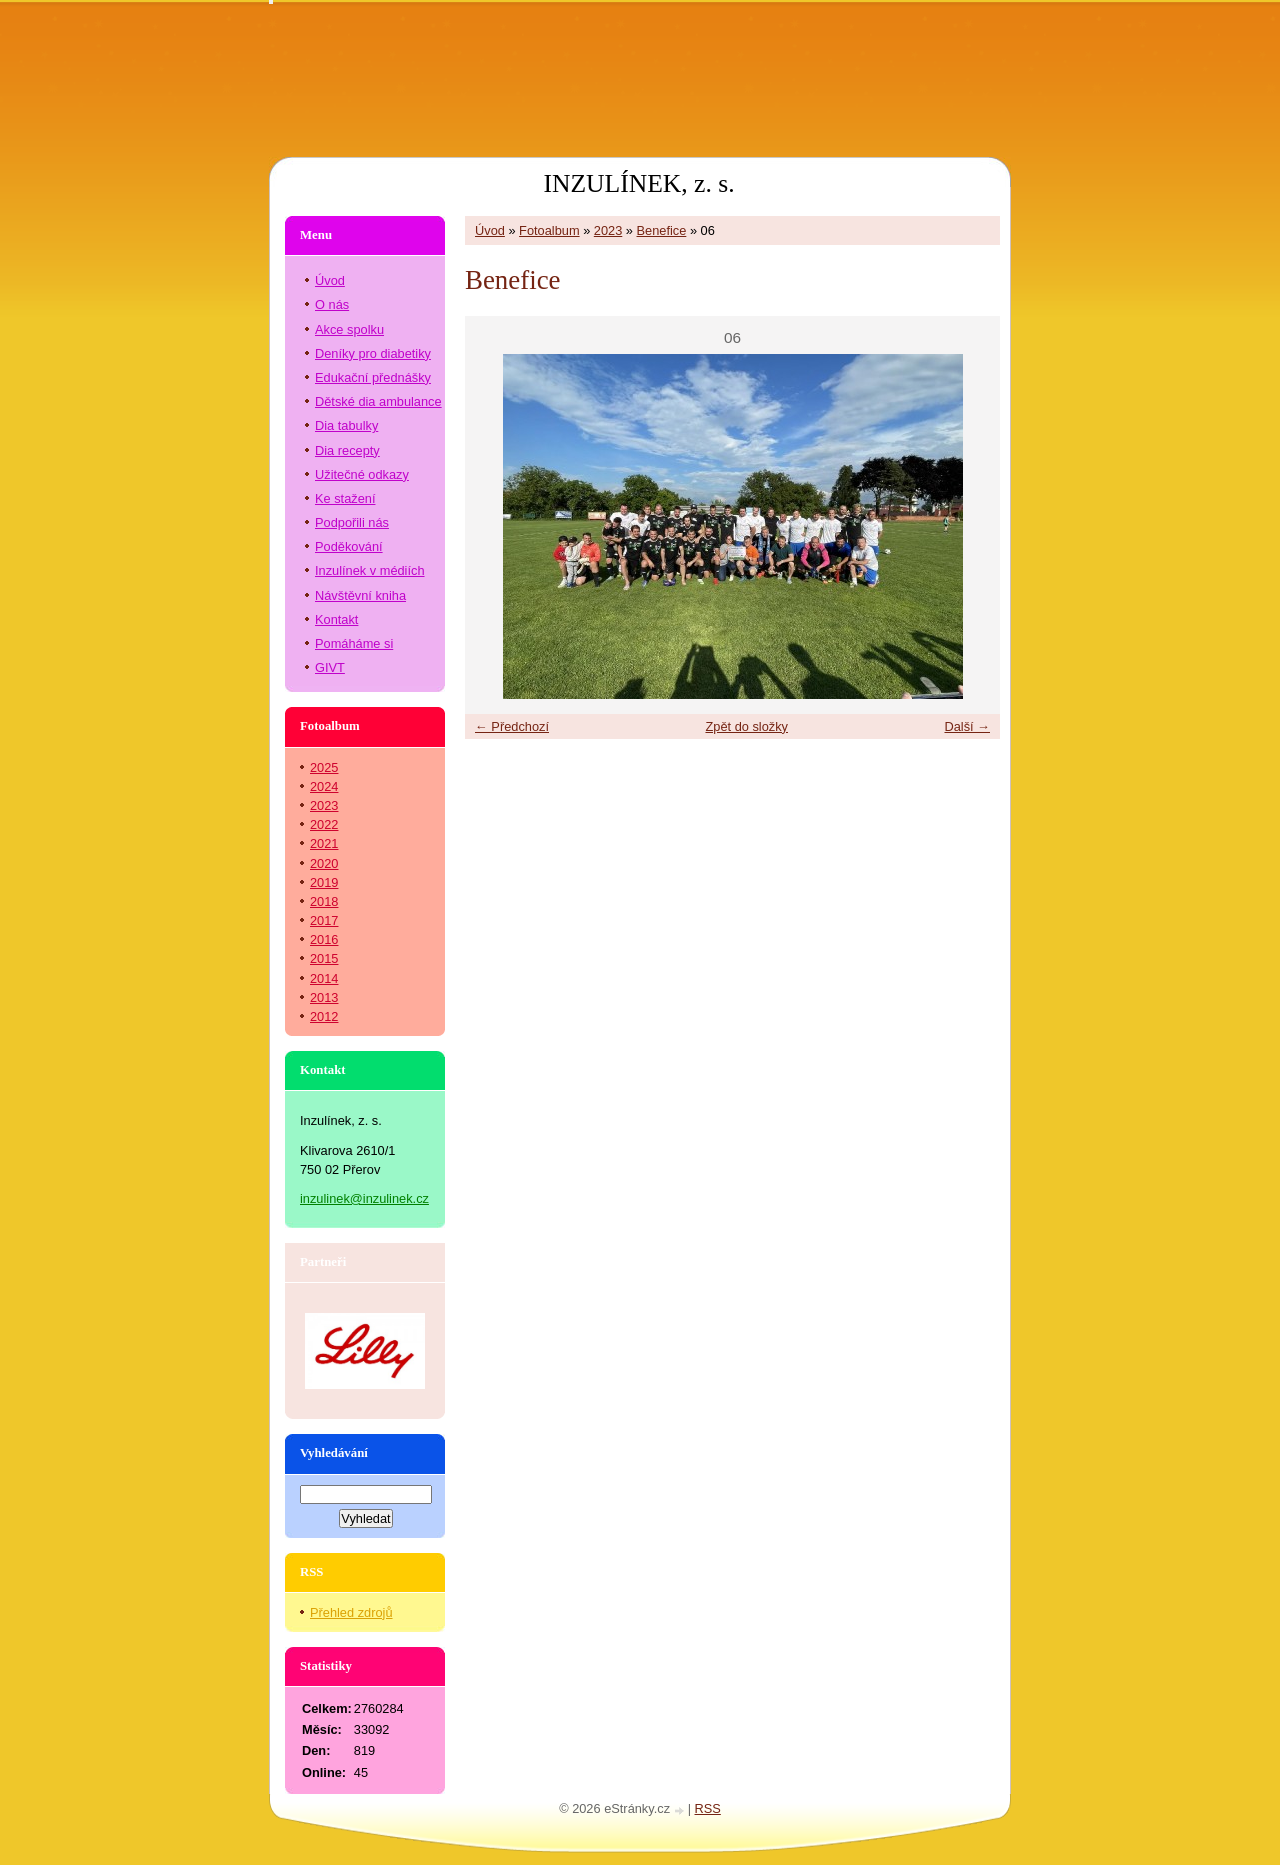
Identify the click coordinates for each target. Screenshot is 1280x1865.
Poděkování (349, 546)
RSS (708, 1808)
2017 (324, 920)
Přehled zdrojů (351, 1612)
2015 (324, 958)
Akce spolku (349, 329)
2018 (324, 901)
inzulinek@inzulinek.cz (364, 1198)
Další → (967, 726)
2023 (608, 230)
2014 (324, 978)
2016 (324, 939)
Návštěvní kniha (360, 595)
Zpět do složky (746, 726)
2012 (324, 1016)
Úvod (490, 230)
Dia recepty (347, 450)
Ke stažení (345, 498)
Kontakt (336, 619)
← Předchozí (512, 726)
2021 (324, 843)
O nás (332, 304)
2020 (324, 863)
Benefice (662, 230)
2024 (324, 786)
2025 (324, 767)
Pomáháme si (354, 643)
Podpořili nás (352, 522)
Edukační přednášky (373, 377)
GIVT (330, 667)
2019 (324, 882)
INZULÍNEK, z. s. (638, 183)
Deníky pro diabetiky (373, 353)
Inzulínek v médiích (370, 570)
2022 (324, 824)
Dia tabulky (346, 425)
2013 (324, 997)
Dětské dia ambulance (378, 401)
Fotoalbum (549, 230)
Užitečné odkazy (362, 474)
